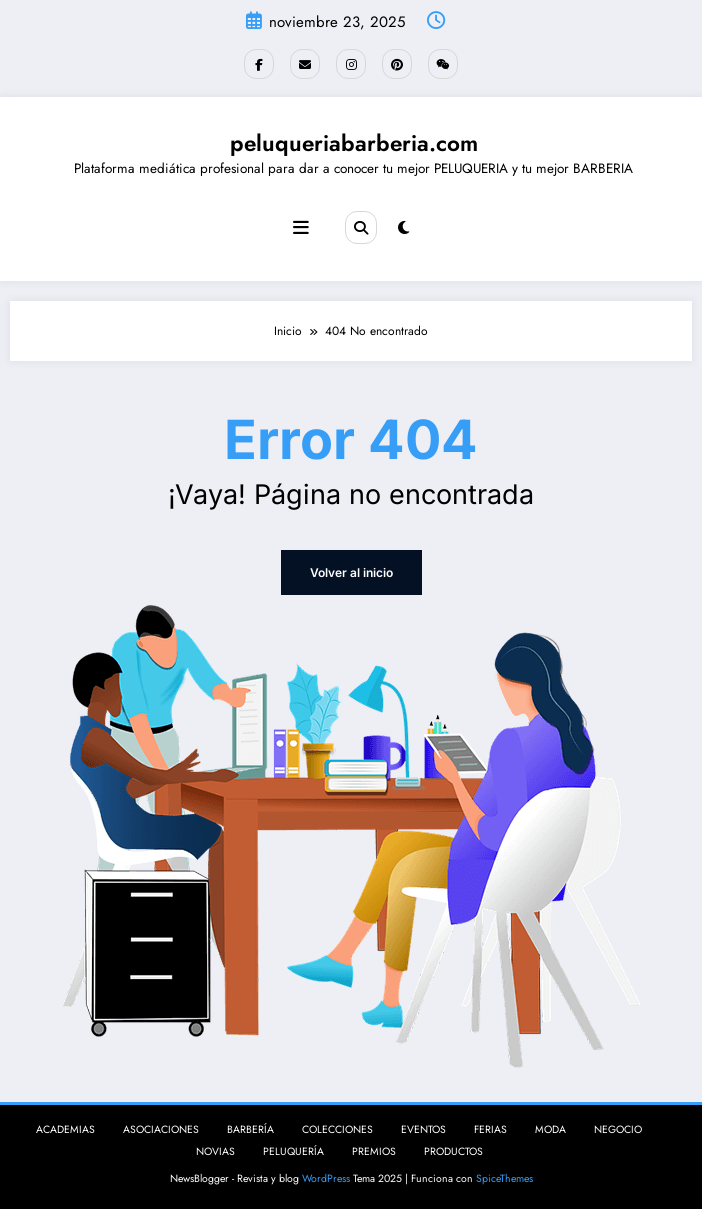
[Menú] (301, 228)
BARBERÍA (250, 1129)
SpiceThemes (504, 1178)
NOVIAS (215, 1151)
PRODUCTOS (453, 1151)
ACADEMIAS (65, 1129)
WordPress (326, 1178)
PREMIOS (374, 1151)
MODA (550, 1129)
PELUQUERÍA (293, 1151)
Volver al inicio (351, 572)
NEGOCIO (618, 1129)
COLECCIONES (337, 1129)
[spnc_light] (403, 228)
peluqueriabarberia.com (354, 143)
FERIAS (490, 1129)
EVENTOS (423, 1129)
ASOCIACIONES (161, 1129)
